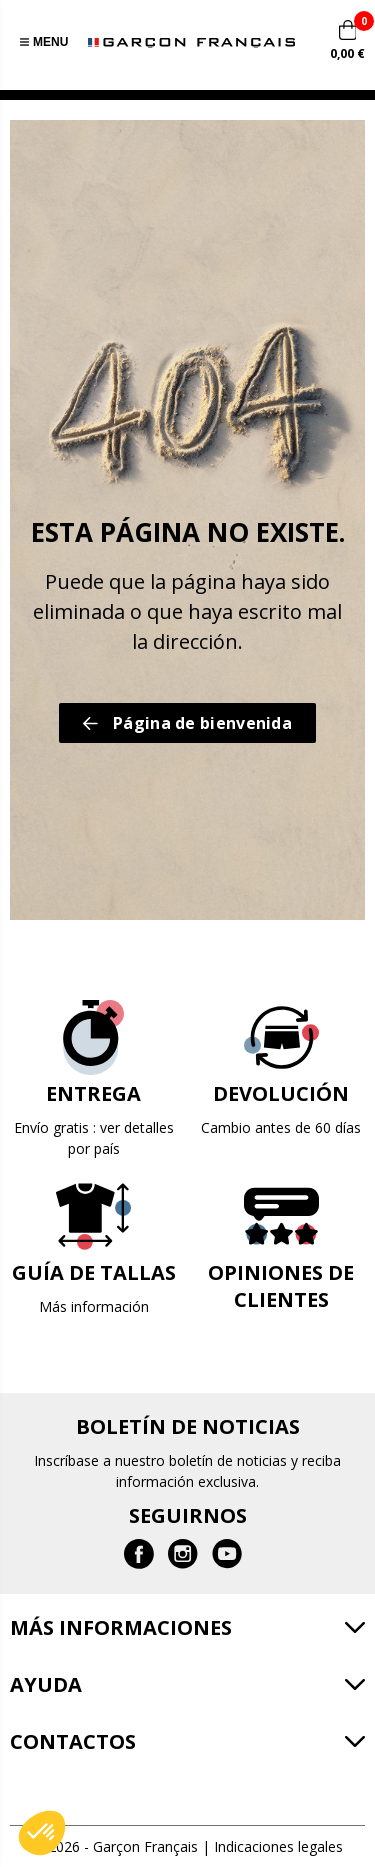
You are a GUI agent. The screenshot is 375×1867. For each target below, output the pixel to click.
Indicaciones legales (278, 1846)
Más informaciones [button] (121, 1627)
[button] (42, 1833)
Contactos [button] (73, 1741)
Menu (44, 42)
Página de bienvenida (187, 723)
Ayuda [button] (46, 1684)
